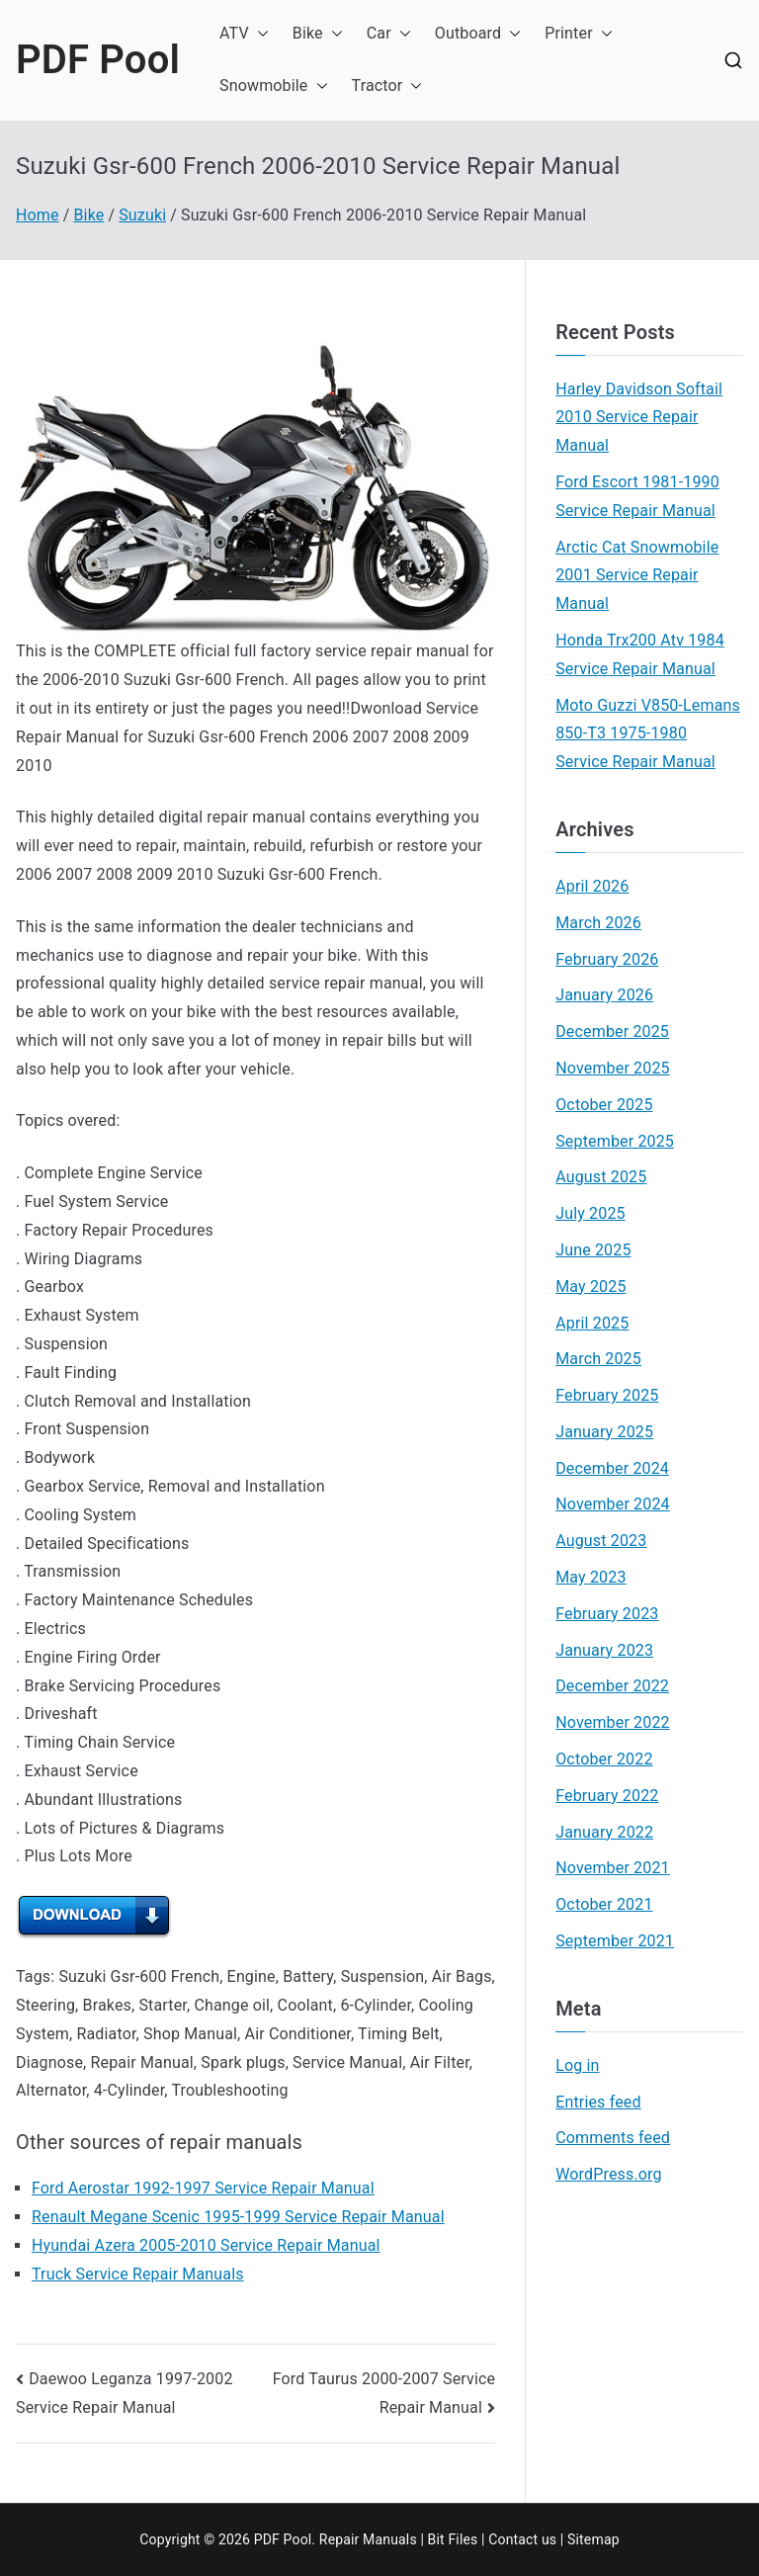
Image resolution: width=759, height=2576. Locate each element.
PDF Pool (98, 60)
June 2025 (593, 1250)
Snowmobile (273, 86)
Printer (579, 34)
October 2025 (603, 1104)
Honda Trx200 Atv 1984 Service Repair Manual (639, 654)
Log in (577, 2065)
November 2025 (612, 1068)
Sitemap (593, 2539)
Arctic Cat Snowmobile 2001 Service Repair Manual (636, 576)
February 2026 (606, 959)
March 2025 (598, 1358)
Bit (436, 2539)
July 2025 (590, 1213)
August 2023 (600, 1540)
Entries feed (597, 2102)
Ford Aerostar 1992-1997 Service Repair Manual (203, 2188)
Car (389, 34)
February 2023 (606, 1613)
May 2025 (590, 1286)
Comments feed (612, 2137)
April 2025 (592, 1323)
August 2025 (600, 1176)
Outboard (478, 34)
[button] (259, 34)
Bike (318, 34)
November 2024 (612, 1504)
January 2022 (604, 1832)
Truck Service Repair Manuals (138, 2274)
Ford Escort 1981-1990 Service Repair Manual (637, 496)
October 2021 (603, 1904)
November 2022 (612, 1722)
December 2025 (612, 1031)
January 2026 (604, 995)
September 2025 (614, 1141)
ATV (244, 34)
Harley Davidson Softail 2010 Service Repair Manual (638, 418)
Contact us (522, 2539)
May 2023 (590, 1577)
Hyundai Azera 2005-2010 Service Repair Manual (206, 2245)
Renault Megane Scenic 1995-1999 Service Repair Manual (238, 2216)
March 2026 (598, 922)
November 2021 (612, 1867)
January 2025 (604, 1431)
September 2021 (614, 1941)
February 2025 (606, 1395)
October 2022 (603, 1759)
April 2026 (592, 886)
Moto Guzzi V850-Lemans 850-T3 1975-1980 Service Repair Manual (647, 734)
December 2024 (612, 1468)
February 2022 (606, 1795)
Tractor (387, 86)
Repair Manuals (368, 2539)
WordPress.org (608, 2174)
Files (462, 2539)
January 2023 (604, 1650)
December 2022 (612, 1685)
